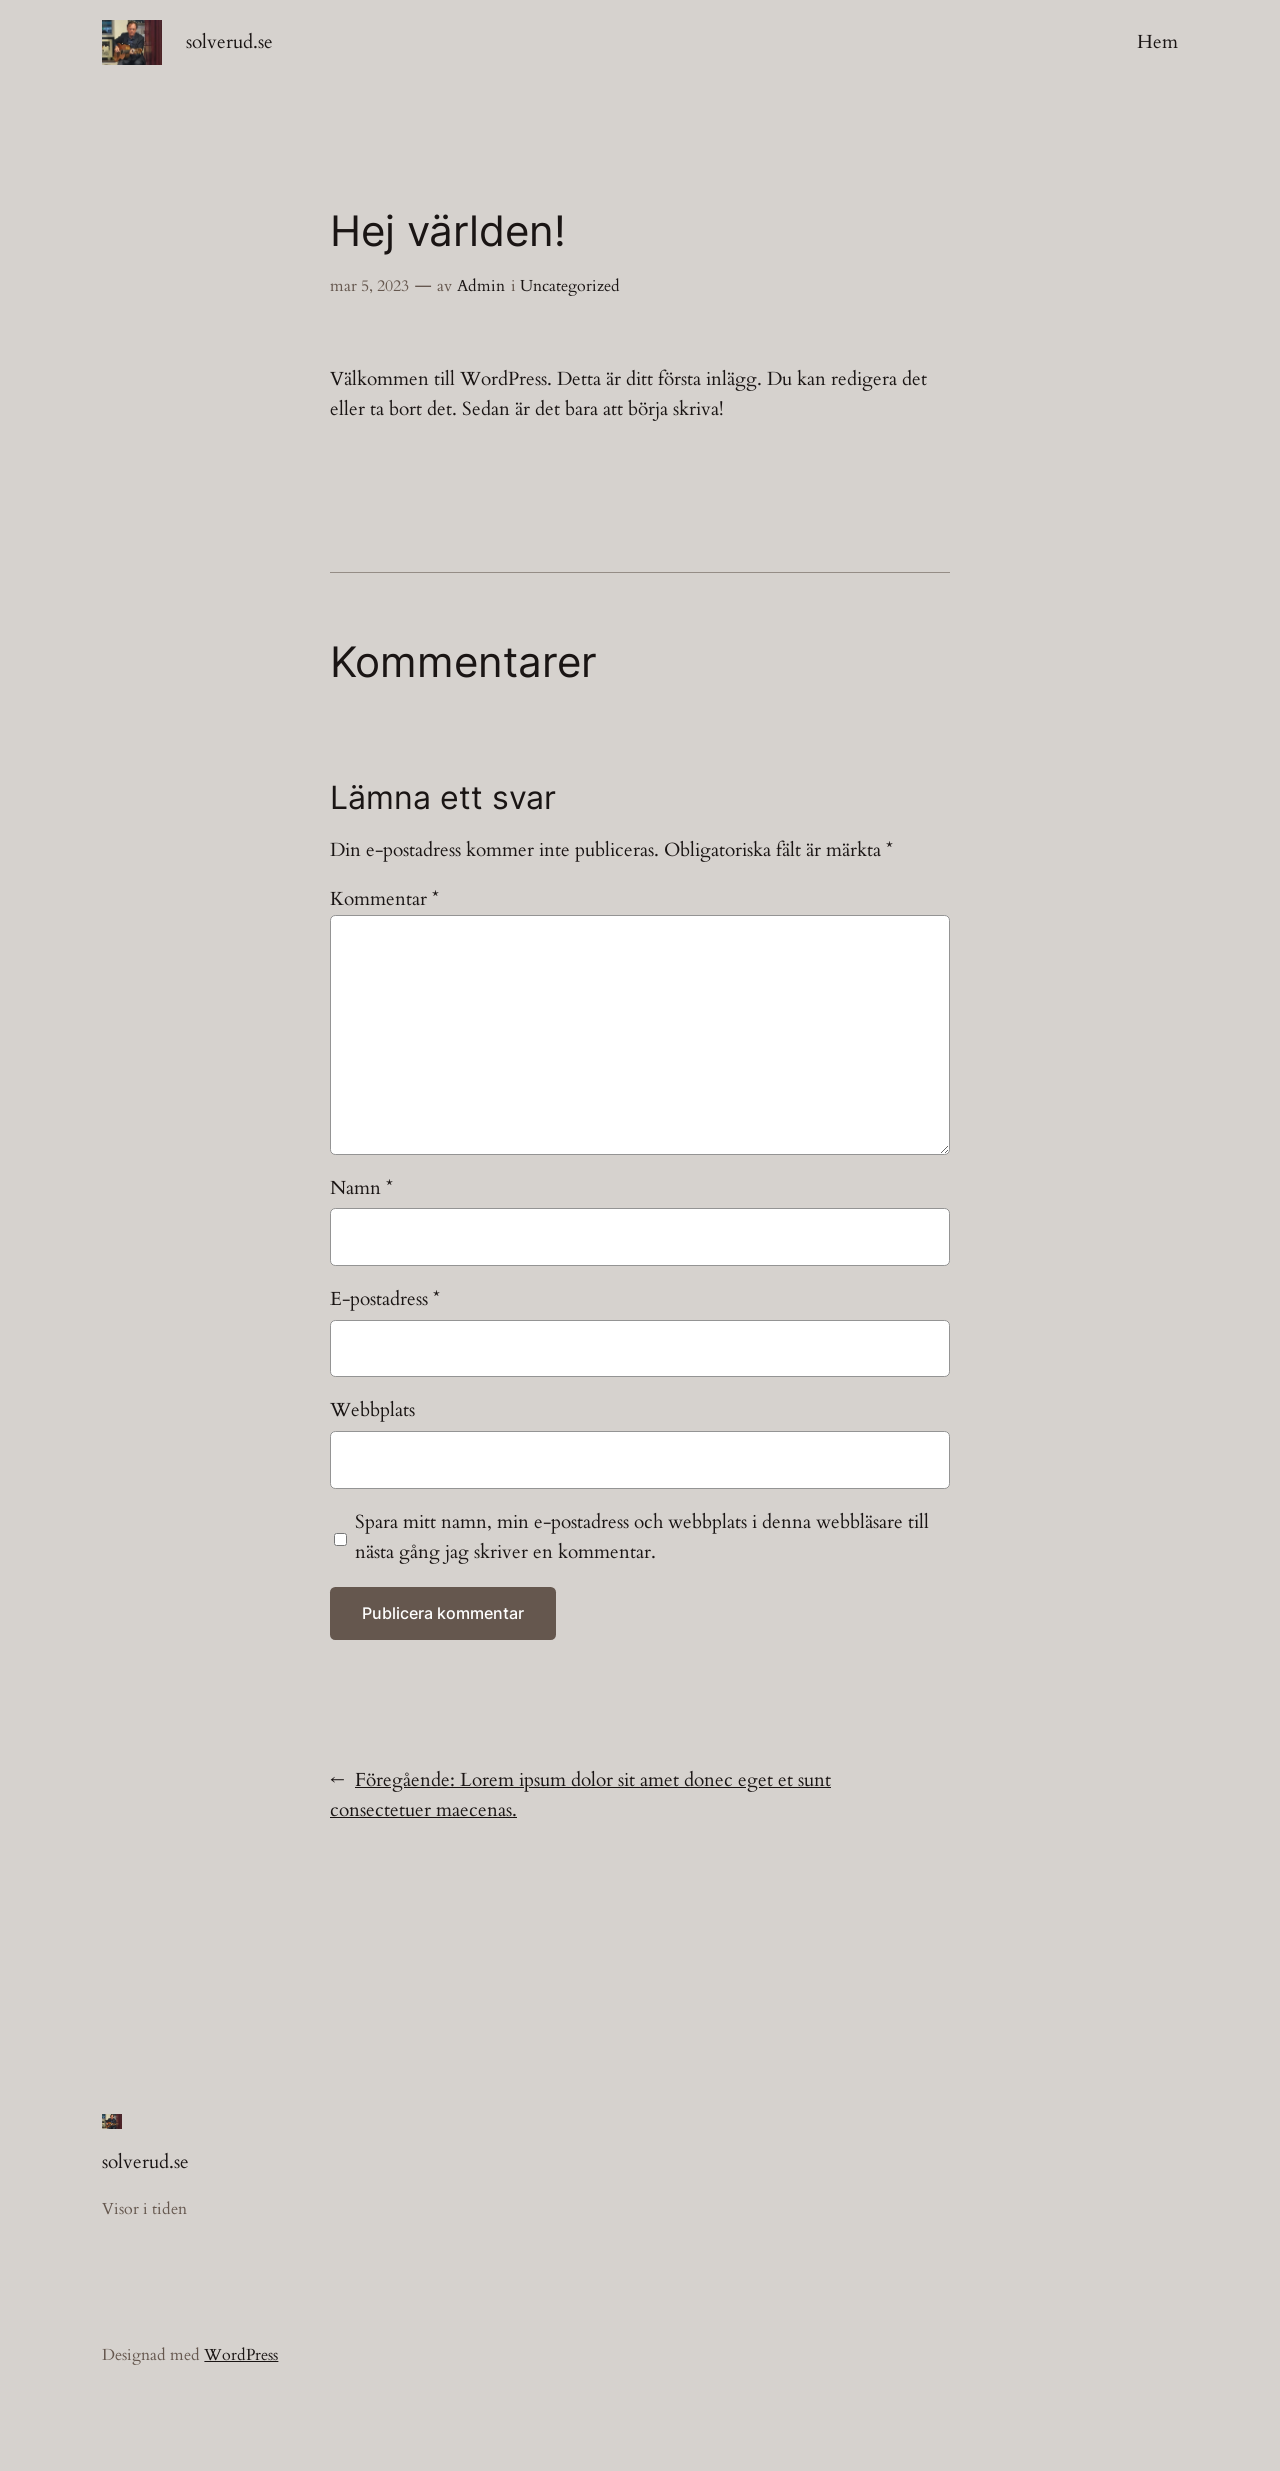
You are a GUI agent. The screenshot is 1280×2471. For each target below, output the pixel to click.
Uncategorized (570, 286)
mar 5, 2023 (369, 286)
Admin (481, 286)
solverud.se (229, 42)
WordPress (241, 2355)
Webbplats (372, 1410)
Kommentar (384, 899)
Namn (361, 1188)
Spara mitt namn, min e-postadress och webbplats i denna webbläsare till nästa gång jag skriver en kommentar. (642, 1537)
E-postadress (385, 1299)
